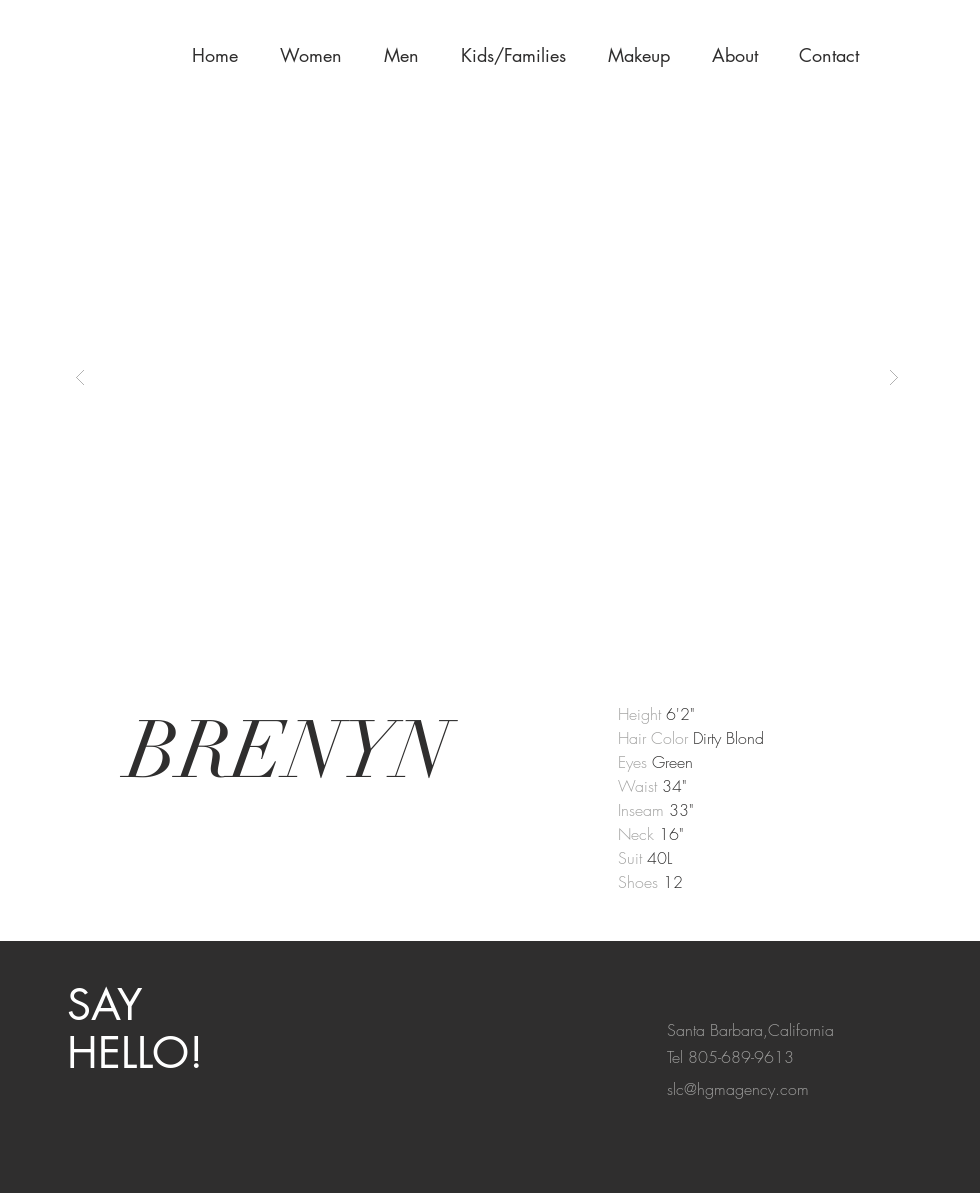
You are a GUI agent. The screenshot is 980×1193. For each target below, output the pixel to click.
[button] (645, 55)
